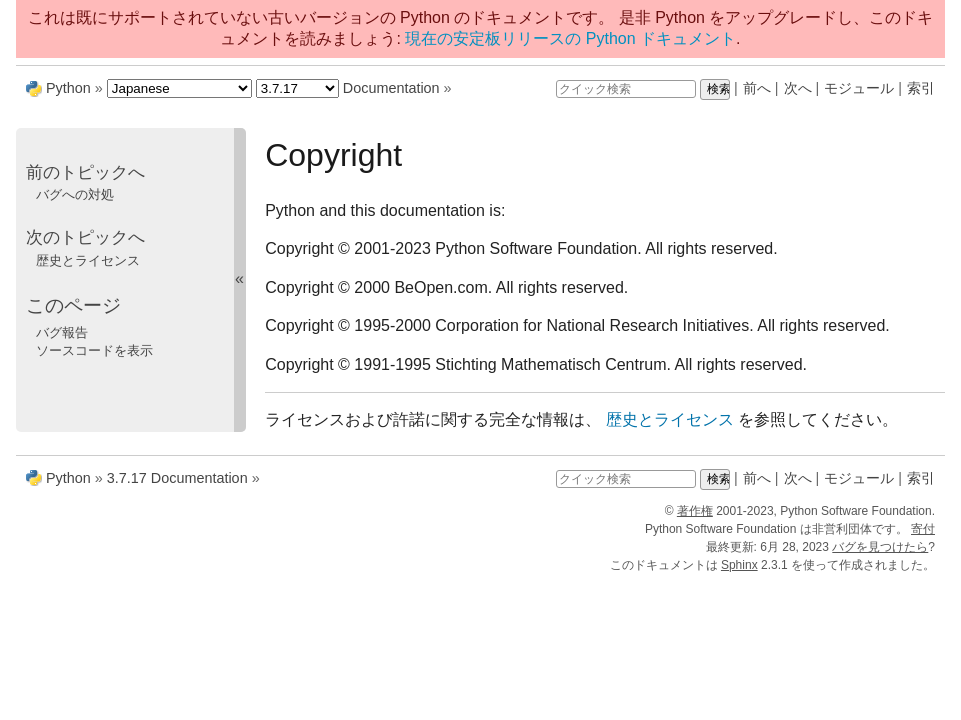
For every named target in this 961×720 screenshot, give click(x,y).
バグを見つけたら (880, 547)
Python (68, 88)
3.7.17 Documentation (177, 478)
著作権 (695, 511)
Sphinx (739, 565)
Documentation (391, 88)
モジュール (859, 88)
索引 (921, 88)
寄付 (923, 529)
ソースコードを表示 (94, 350)
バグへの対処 (75, 194)
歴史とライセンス (88, 260)
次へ (798, 88)
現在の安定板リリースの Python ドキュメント (570, 38)
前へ (757, 88)
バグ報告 (62, 332)
